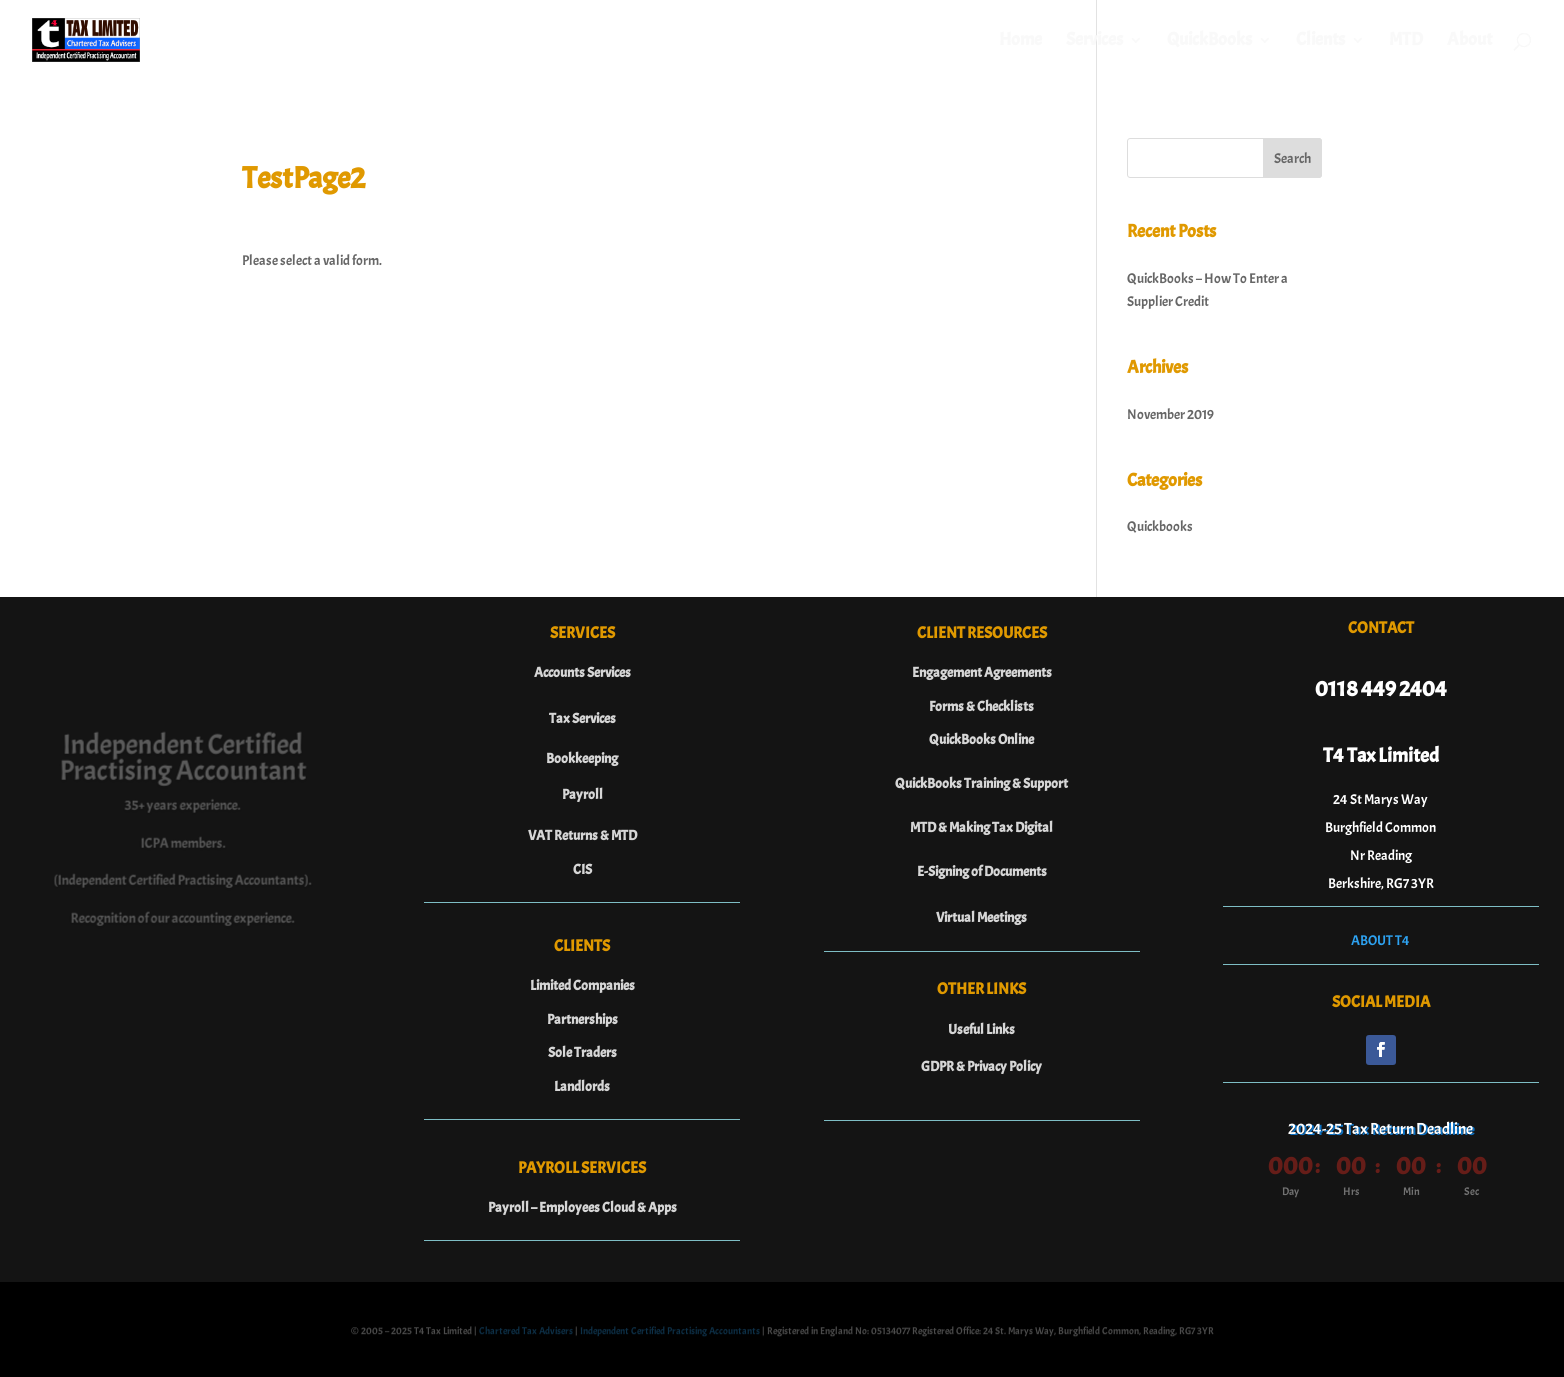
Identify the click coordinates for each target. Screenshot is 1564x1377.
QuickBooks (1209, 42)
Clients (1320, 42)
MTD (1406, 42)
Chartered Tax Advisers (526, 1332)
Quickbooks (1160, 526)
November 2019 (1170, 414)
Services (1094, 42)
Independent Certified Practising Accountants (670, 1332)
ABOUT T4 (1380, 940)
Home (1020, 42)
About (1469, 42)
